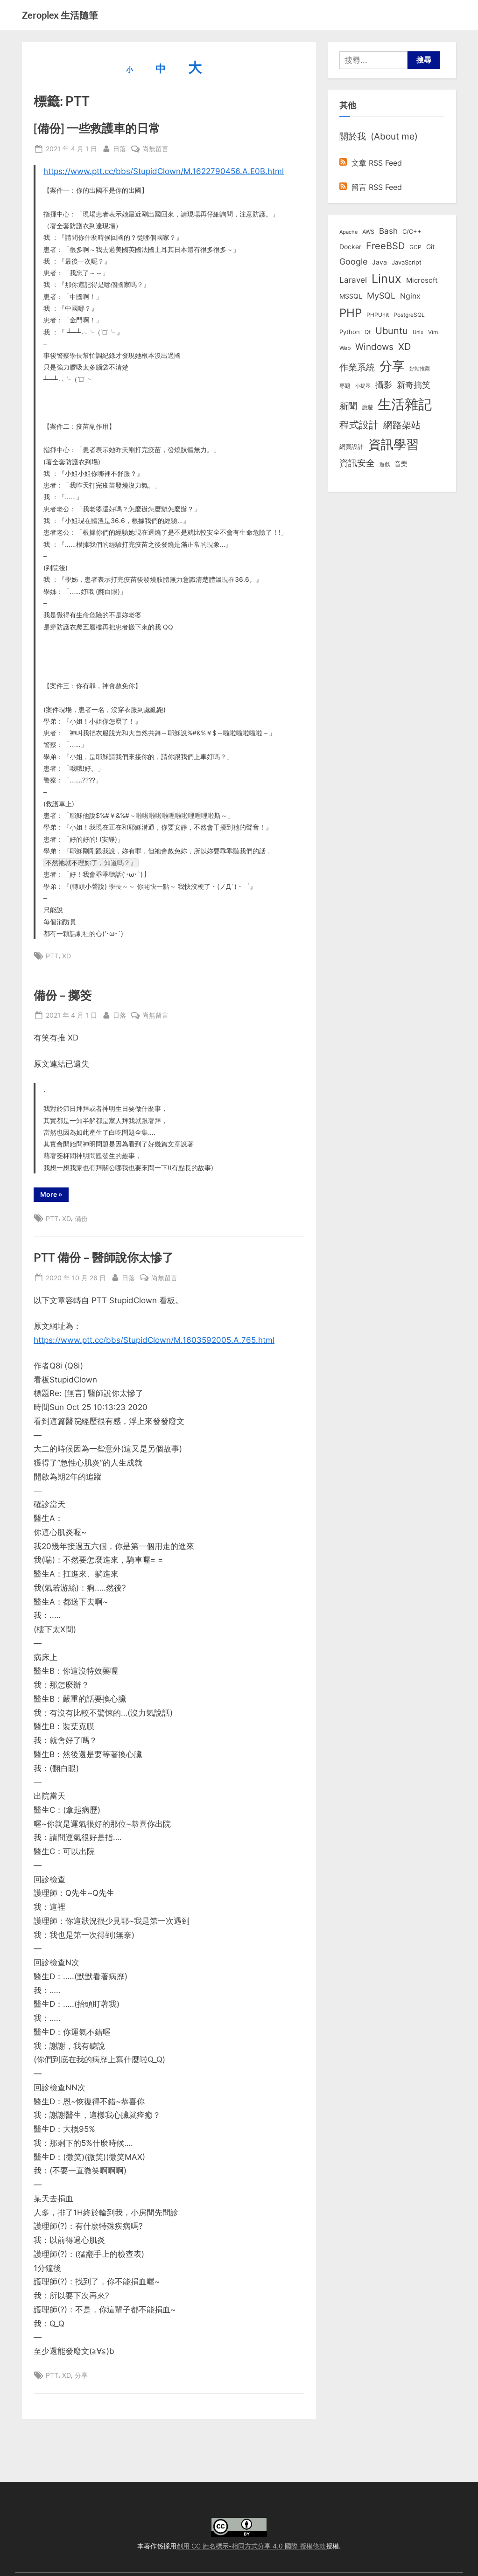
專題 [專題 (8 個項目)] (345, 385)
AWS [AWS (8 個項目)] (368, 231)
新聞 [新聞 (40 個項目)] (348, 406)
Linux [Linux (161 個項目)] (386, 279)
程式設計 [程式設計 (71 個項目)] (359, 425)
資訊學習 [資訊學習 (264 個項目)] (393, 444)
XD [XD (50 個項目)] (404, 346)
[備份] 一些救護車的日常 (97, 128)
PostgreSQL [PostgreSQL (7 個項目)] (409, 315)
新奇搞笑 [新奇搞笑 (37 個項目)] (413, 384)
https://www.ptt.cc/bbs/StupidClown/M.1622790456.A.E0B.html (163, 171)
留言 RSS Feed (370, 187)
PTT (52, 956)
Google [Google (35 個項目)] (353, 261)
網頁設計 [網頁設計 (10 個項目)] (351, 446)
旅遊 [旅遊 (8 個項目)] (367, 407)
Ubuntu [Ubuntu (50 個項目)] (391, 330)
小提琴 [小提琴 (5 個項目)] (363, 386)
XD (66, 956)
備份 (81, 1218)
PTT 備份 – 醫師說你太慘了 (104, 1257)
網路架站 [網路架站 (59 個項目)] (402, 425)
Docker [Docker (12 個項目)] (350, 247)
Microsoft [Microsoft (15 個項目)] (421, 280)
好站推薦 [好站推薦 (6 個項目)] (419, 368)
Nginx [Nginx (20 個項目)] (410, 296)
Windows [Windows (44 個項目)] (374, 346)
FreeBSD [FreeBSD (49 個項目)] (385, 245)
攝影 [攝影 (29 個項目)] (383, 385)
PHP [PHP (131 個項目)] (350, 313)
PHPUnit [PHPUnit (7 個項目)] (377, 315)
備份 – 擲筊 (62, 995)
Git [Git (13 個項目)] (430, 247)
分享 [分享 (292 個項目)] (392, 366)
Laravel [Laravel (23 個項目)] (353, 280)
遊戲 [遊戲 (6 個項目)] (385, 464)
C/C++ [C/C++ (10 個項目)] (412, 231)
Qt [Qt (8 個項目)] (368, 331)
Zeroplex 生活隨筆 (60, 15)
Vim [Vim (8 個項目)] (433, 331)
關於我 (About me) (378, 136)
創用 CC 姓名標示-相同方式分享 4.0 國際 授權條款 (251, 2546)
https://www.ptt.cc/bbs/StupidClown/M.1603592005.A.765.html (154, 1340)
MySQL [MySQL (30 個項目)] (381, 295)
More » (53, 1196)
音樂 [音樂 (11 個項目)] (401, 464)
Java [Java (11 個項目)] (379, 262)
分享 (81, 2375)
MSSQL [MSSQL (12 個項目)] (350, 296)
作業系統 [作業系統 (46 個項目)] (357, 367)
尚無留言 (155, 148)
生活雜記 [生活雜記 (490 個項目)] (405, 404)
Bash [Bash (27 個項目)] (388, 231)
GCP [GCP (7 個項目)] (415, 247)
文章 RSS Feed (370, 163)
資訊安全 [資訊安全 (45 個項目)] (357, 462)
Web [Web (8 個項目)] (345, 347)
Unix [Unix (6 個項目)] (418, 332)
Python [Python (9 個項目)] (349, 331)
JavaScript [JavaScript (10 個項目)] (407, 262)
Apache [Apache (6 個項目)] (348, 232)
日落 (119, 148)
